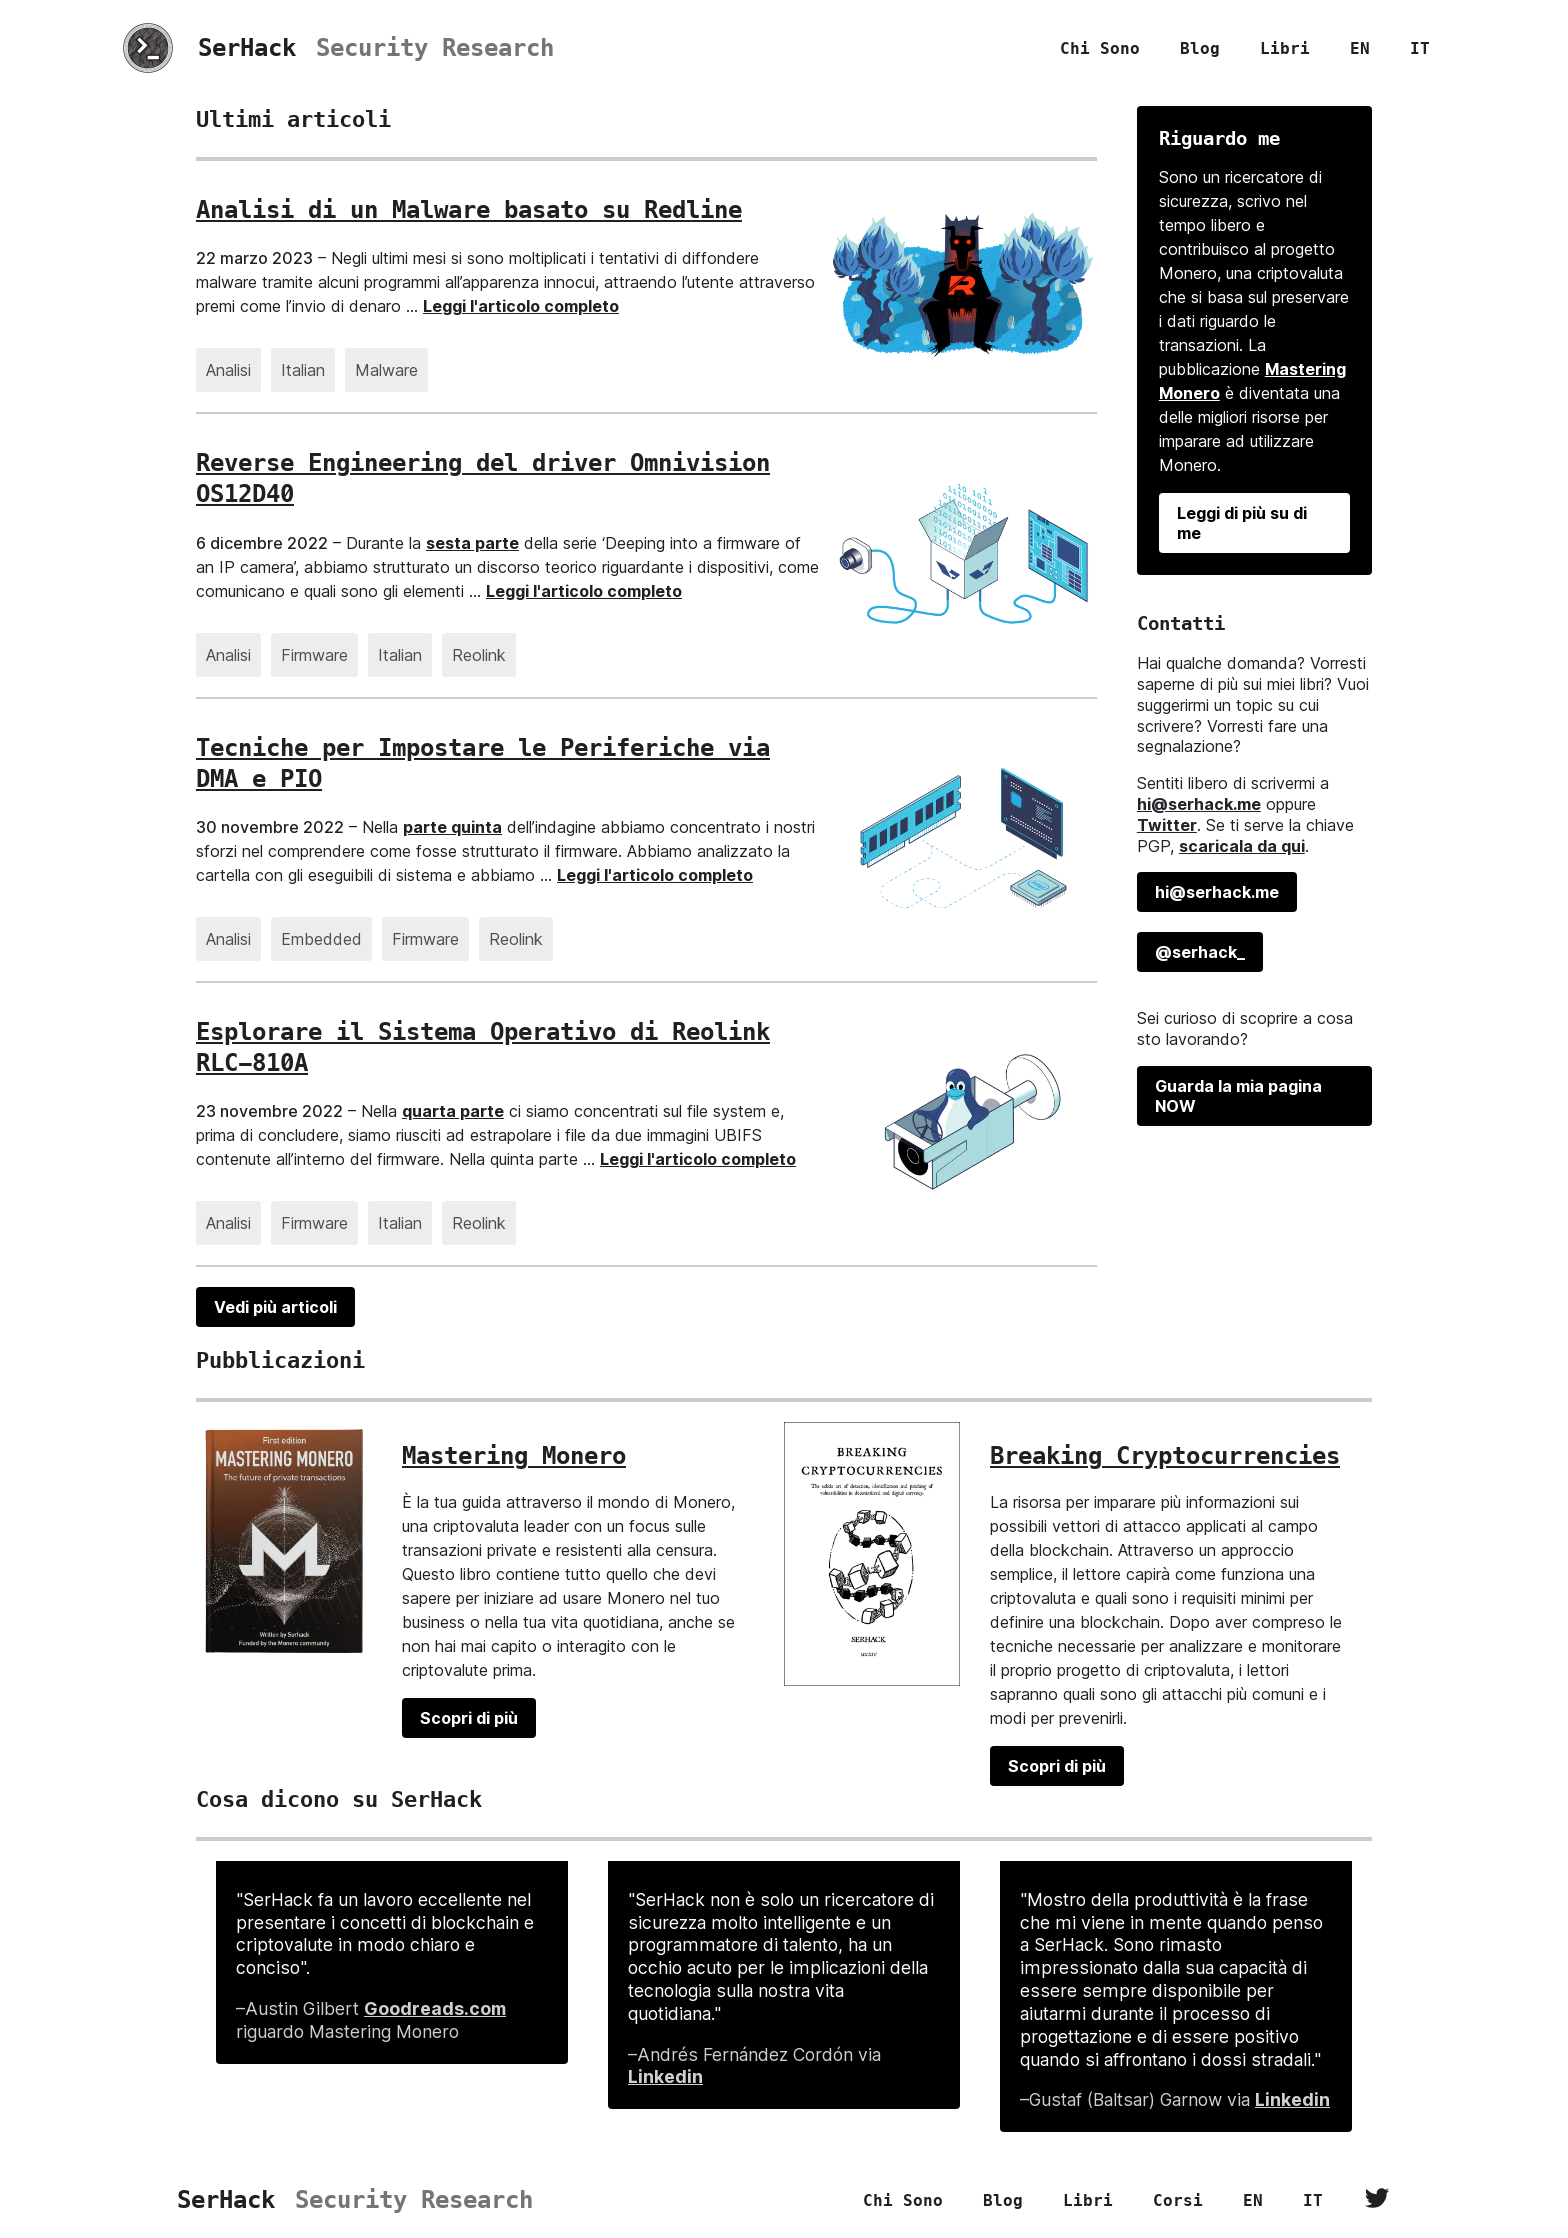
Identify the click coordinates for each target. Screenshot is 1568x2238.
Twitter (1167, 825)
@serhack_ (1200, 952)
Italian (303, 370)
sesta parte (472, 543)
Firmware (314, 655)
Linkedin (665, 2076)
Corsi (1178, 2200)
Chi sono (1100, 48)
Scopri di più (469, 1718)
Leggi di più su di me (1242, 523)
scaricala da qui (1242, 846)
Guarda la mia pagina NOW (1238, 1096)
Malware (386, 370)
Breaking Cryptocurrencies (1165, 1456)
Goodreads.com (435, 2008)
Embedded (321, 939)
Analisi (228, 370)
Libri (1285, 48)
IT (1420, 48)
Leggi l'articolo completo (521, 306)
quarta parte (453, 1111)
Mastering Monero (514, 1456)
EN (1360, 48)
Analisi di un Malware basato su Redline (469, 210)
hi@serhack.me (1199, 804)
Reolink (479, 655)
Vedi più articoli (275, 1307)
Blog (1200, 48)
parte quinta (452, 827)
